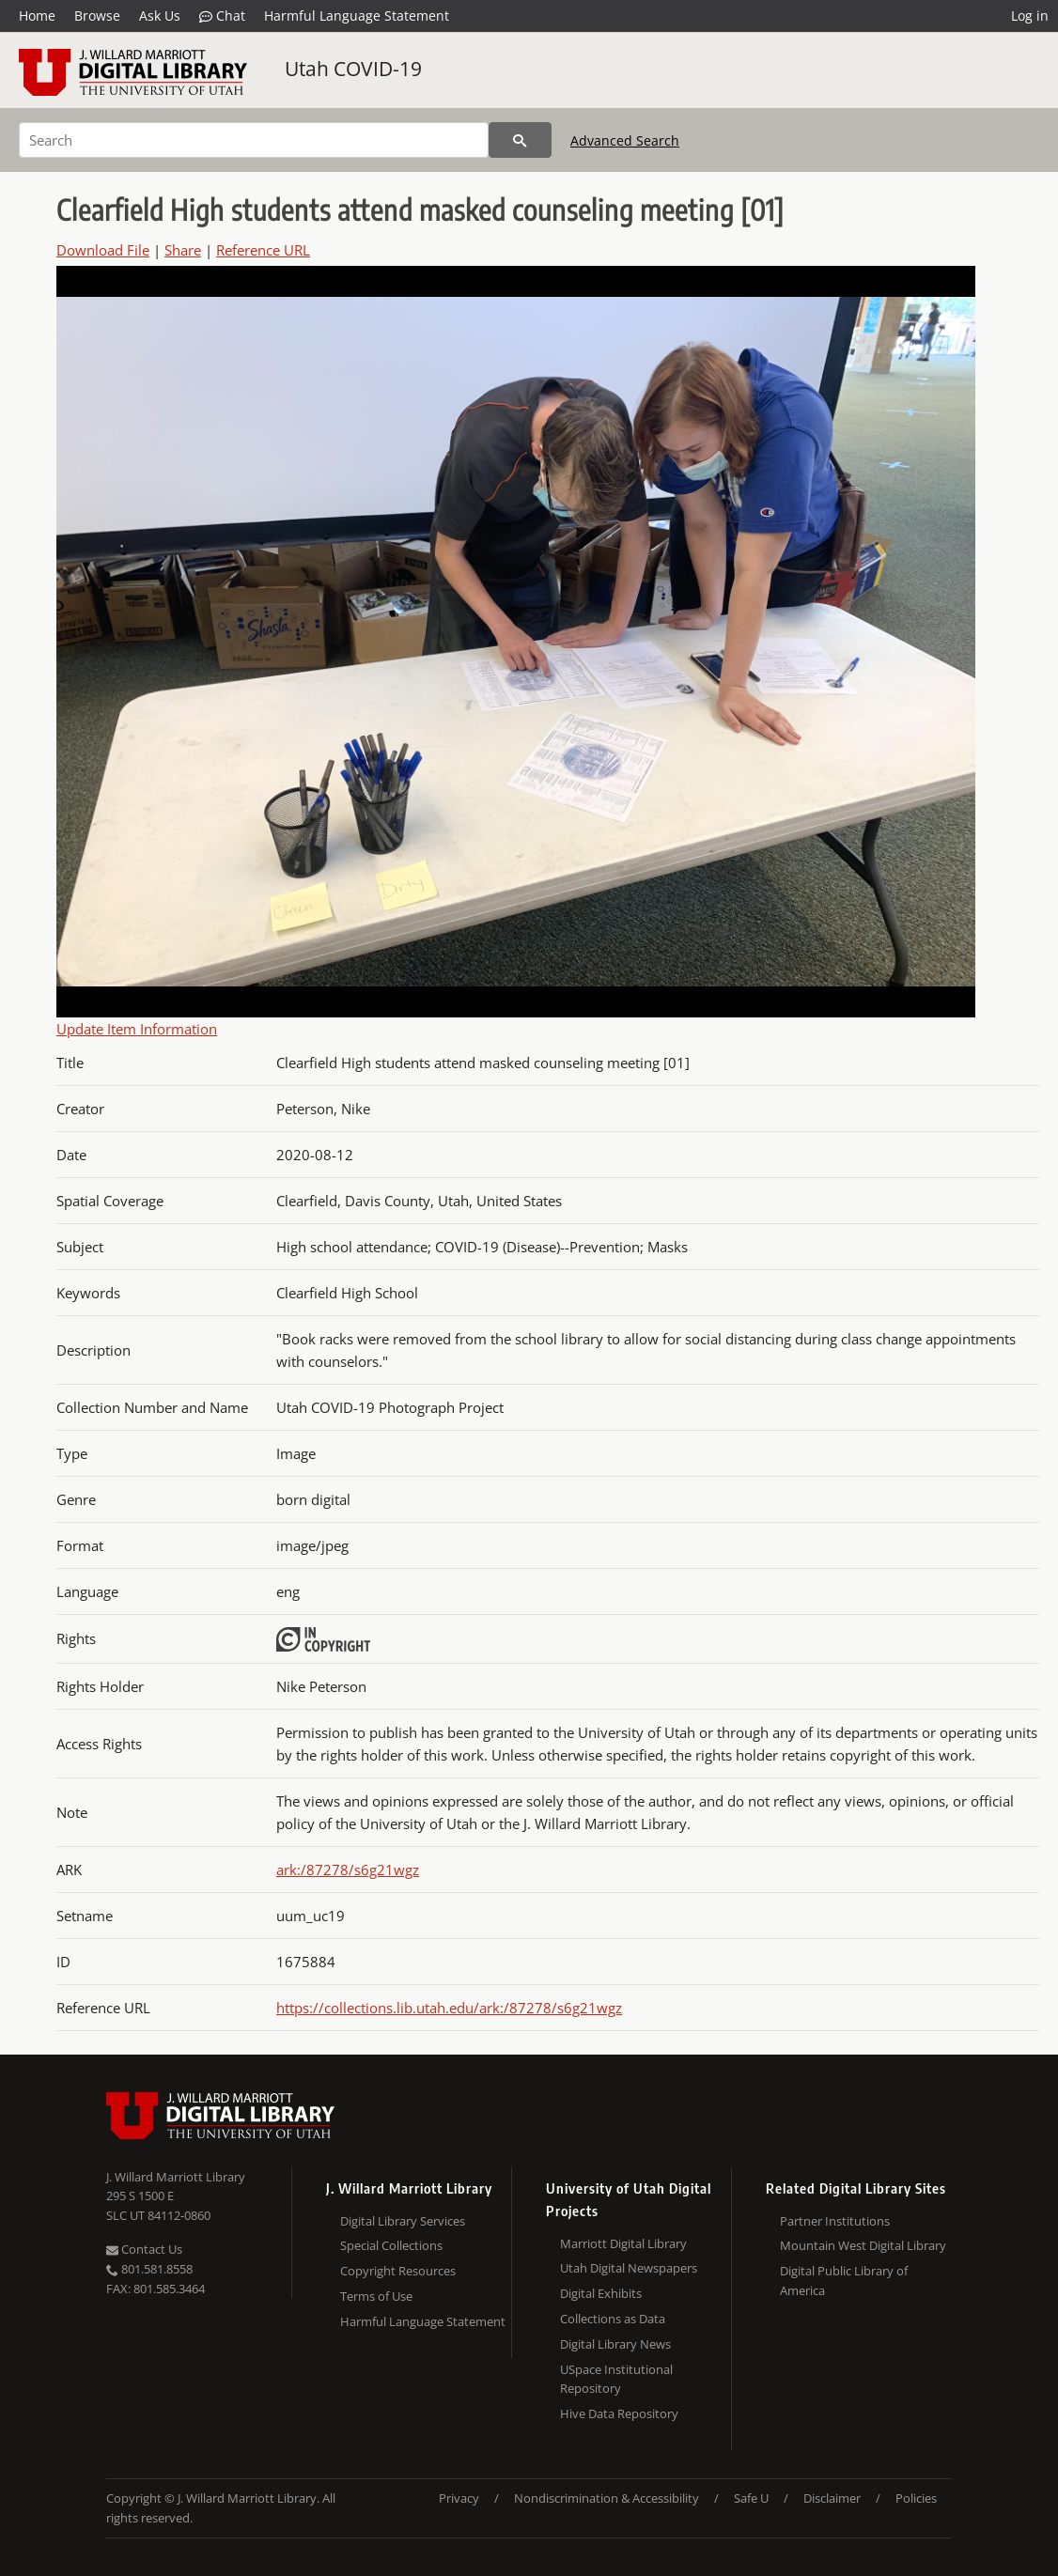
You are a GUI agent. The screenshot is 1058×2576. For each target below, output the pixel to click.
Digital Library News (615, 2343)
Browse (97, 15)
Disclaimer (832, 2498)
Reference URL (263, 250)
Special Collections (391, 2245)
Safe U (751, 2498)
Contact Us (144, 2249)
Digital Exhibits (601, 2293)
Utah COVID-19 (353, 68)
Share (182, 250)
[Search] (254, 140)
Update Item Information (136, 1028)
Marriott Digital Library (623, 2243)
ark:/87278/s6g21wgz (347, 1869)
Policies (916, 2498)
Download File (102, 250)
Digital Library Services (402, 2220)
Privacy (459, 2498)
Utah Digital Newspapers (628, 2267)
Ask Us (159, 15)
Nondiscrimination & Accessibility (606, 2498)
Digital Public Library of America (844, 2280)
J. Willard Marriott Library (175, 2176)
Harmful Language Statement (356, 15)
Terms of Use (376, 2296)
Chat (222, 16)
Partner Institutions (835, 2220)
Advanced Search (624, 140)
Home (37, 15)
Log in (1030, 15)
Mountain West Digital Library (863, 2245)
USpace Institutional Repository (616, 2379)
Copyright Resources (398, 2270)
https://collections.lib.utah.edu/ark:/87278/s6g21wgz (449, 2007)
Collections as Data (612, 2318)
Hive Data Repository (619, 2413)
